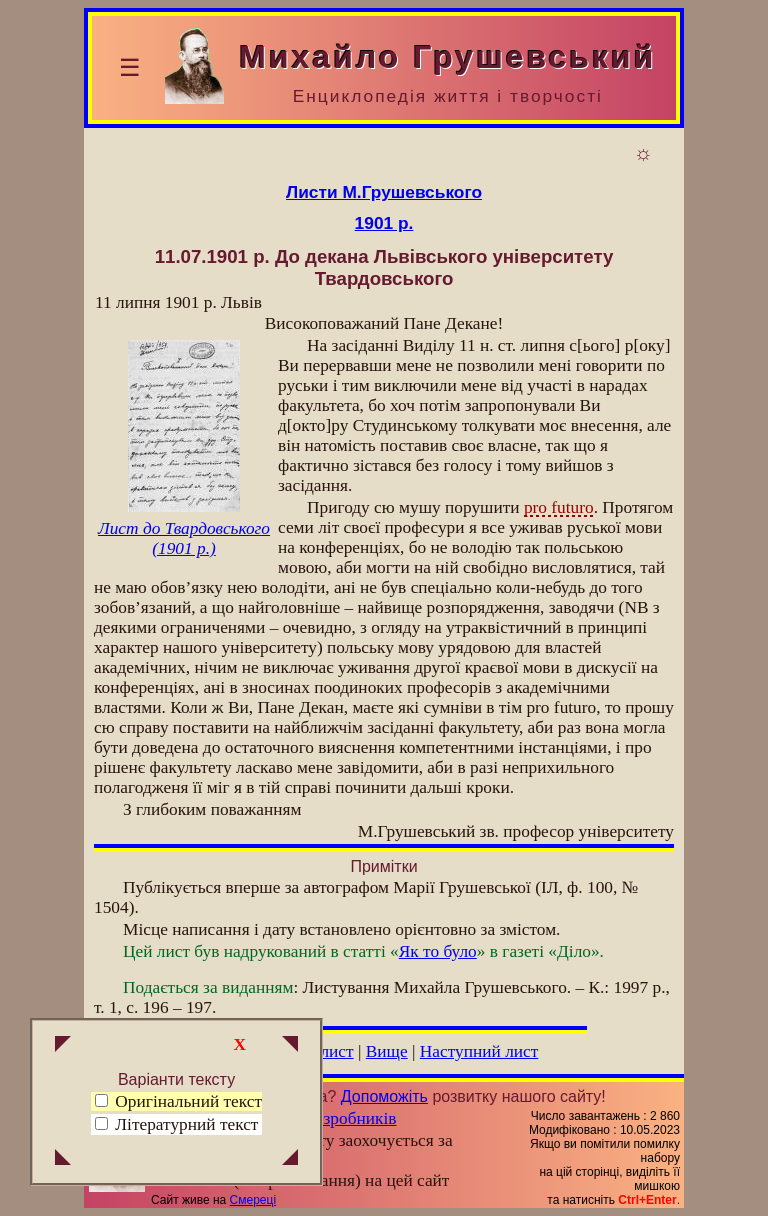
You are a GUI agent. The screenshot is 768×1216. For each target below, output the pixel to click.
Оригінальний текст (178, 1101)
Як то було (438, 951)
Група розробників (328, 1118)
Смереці (253, 1200)
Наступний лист (479, 1051)
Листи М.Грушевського (384, 192)
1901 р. (384, 223)
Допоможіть (384, 1096)
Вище (387, 1051)
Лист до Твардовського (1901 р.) (184, 538)
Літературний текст (186, 1124)
